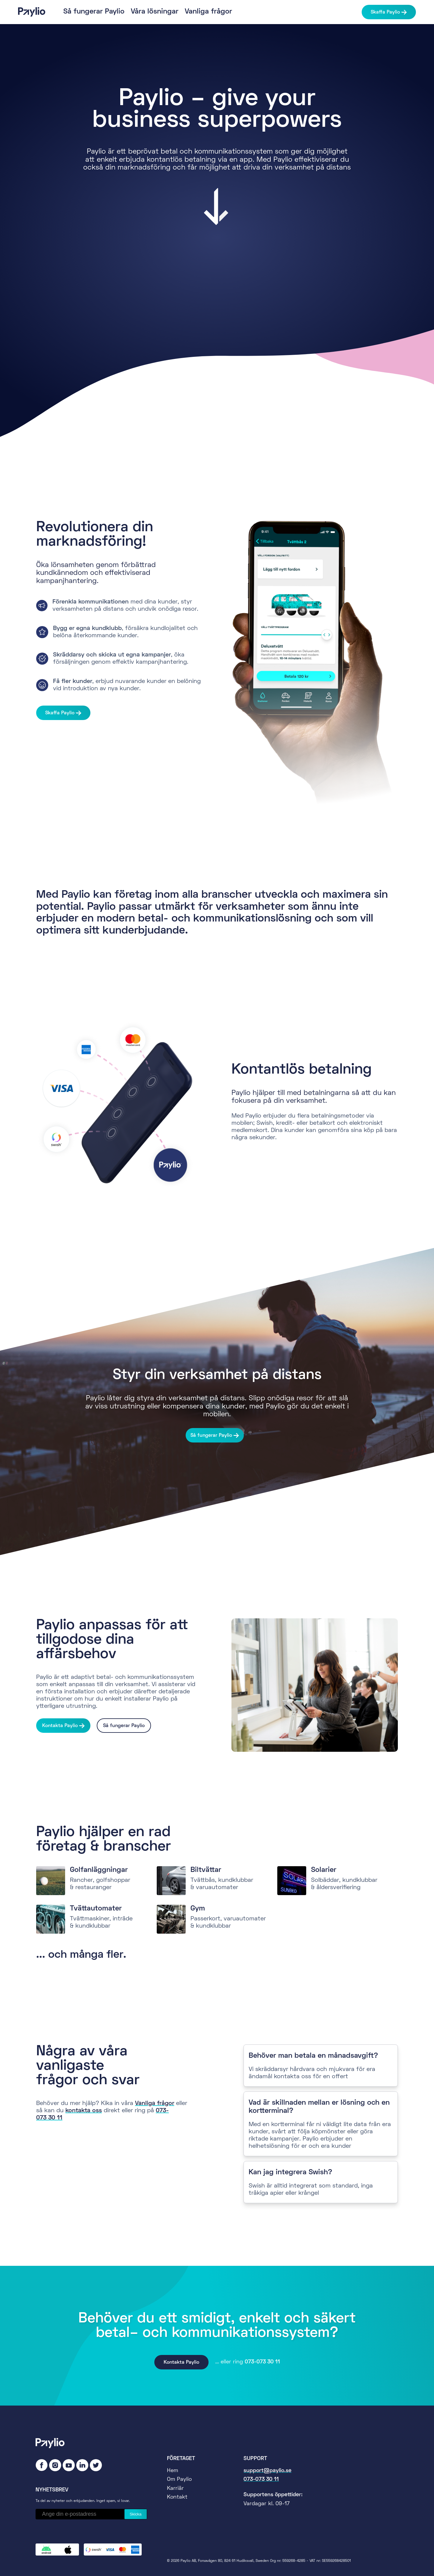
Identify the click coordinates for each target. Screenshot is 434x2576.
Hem (172, 2470)
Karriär (175, 2488)
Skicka (135, 2514)
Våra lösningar (154, 11)
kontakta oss (83, 2110)
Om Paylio (179, 2479)
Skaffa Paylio (385, 12)
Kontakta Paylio (60, 1726)
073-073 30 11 (262, 2362)
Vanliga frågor (208, 11)
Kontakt (177, 2497)
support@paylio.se (267, 2470)
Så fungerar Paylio (93, 11)
